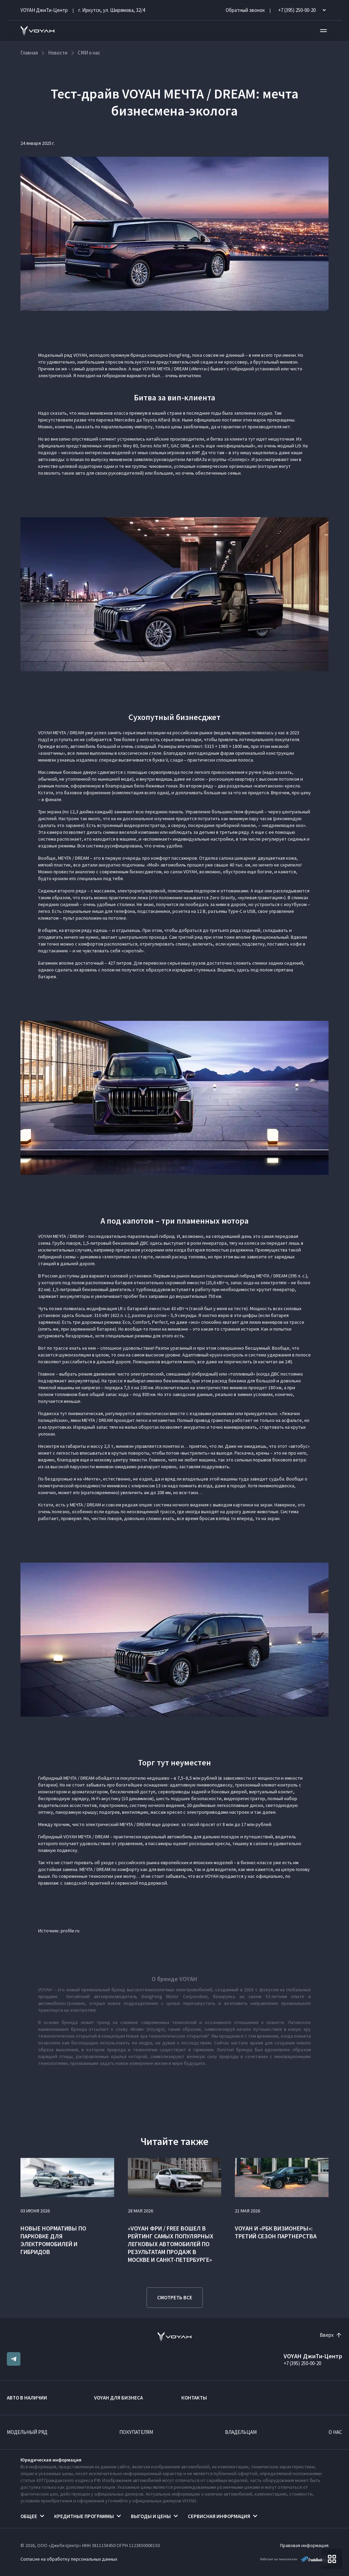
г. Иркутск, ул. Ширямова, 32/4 (111, 10)
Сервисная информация (219, 2516)
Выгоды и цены (151, 2516)
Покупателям (136, 2432)
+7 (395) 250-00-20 (302, 2363)
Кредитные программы (84, 2516)
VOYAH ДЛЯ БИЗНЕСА (118, 2397)
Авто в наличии (27, 2397)
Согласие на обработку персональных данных (68, 2559)
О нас (335, 2432)
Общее (28, 2516)
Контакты (194, 2397)
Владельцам (241, 2432)
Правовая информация (304, 2545)
